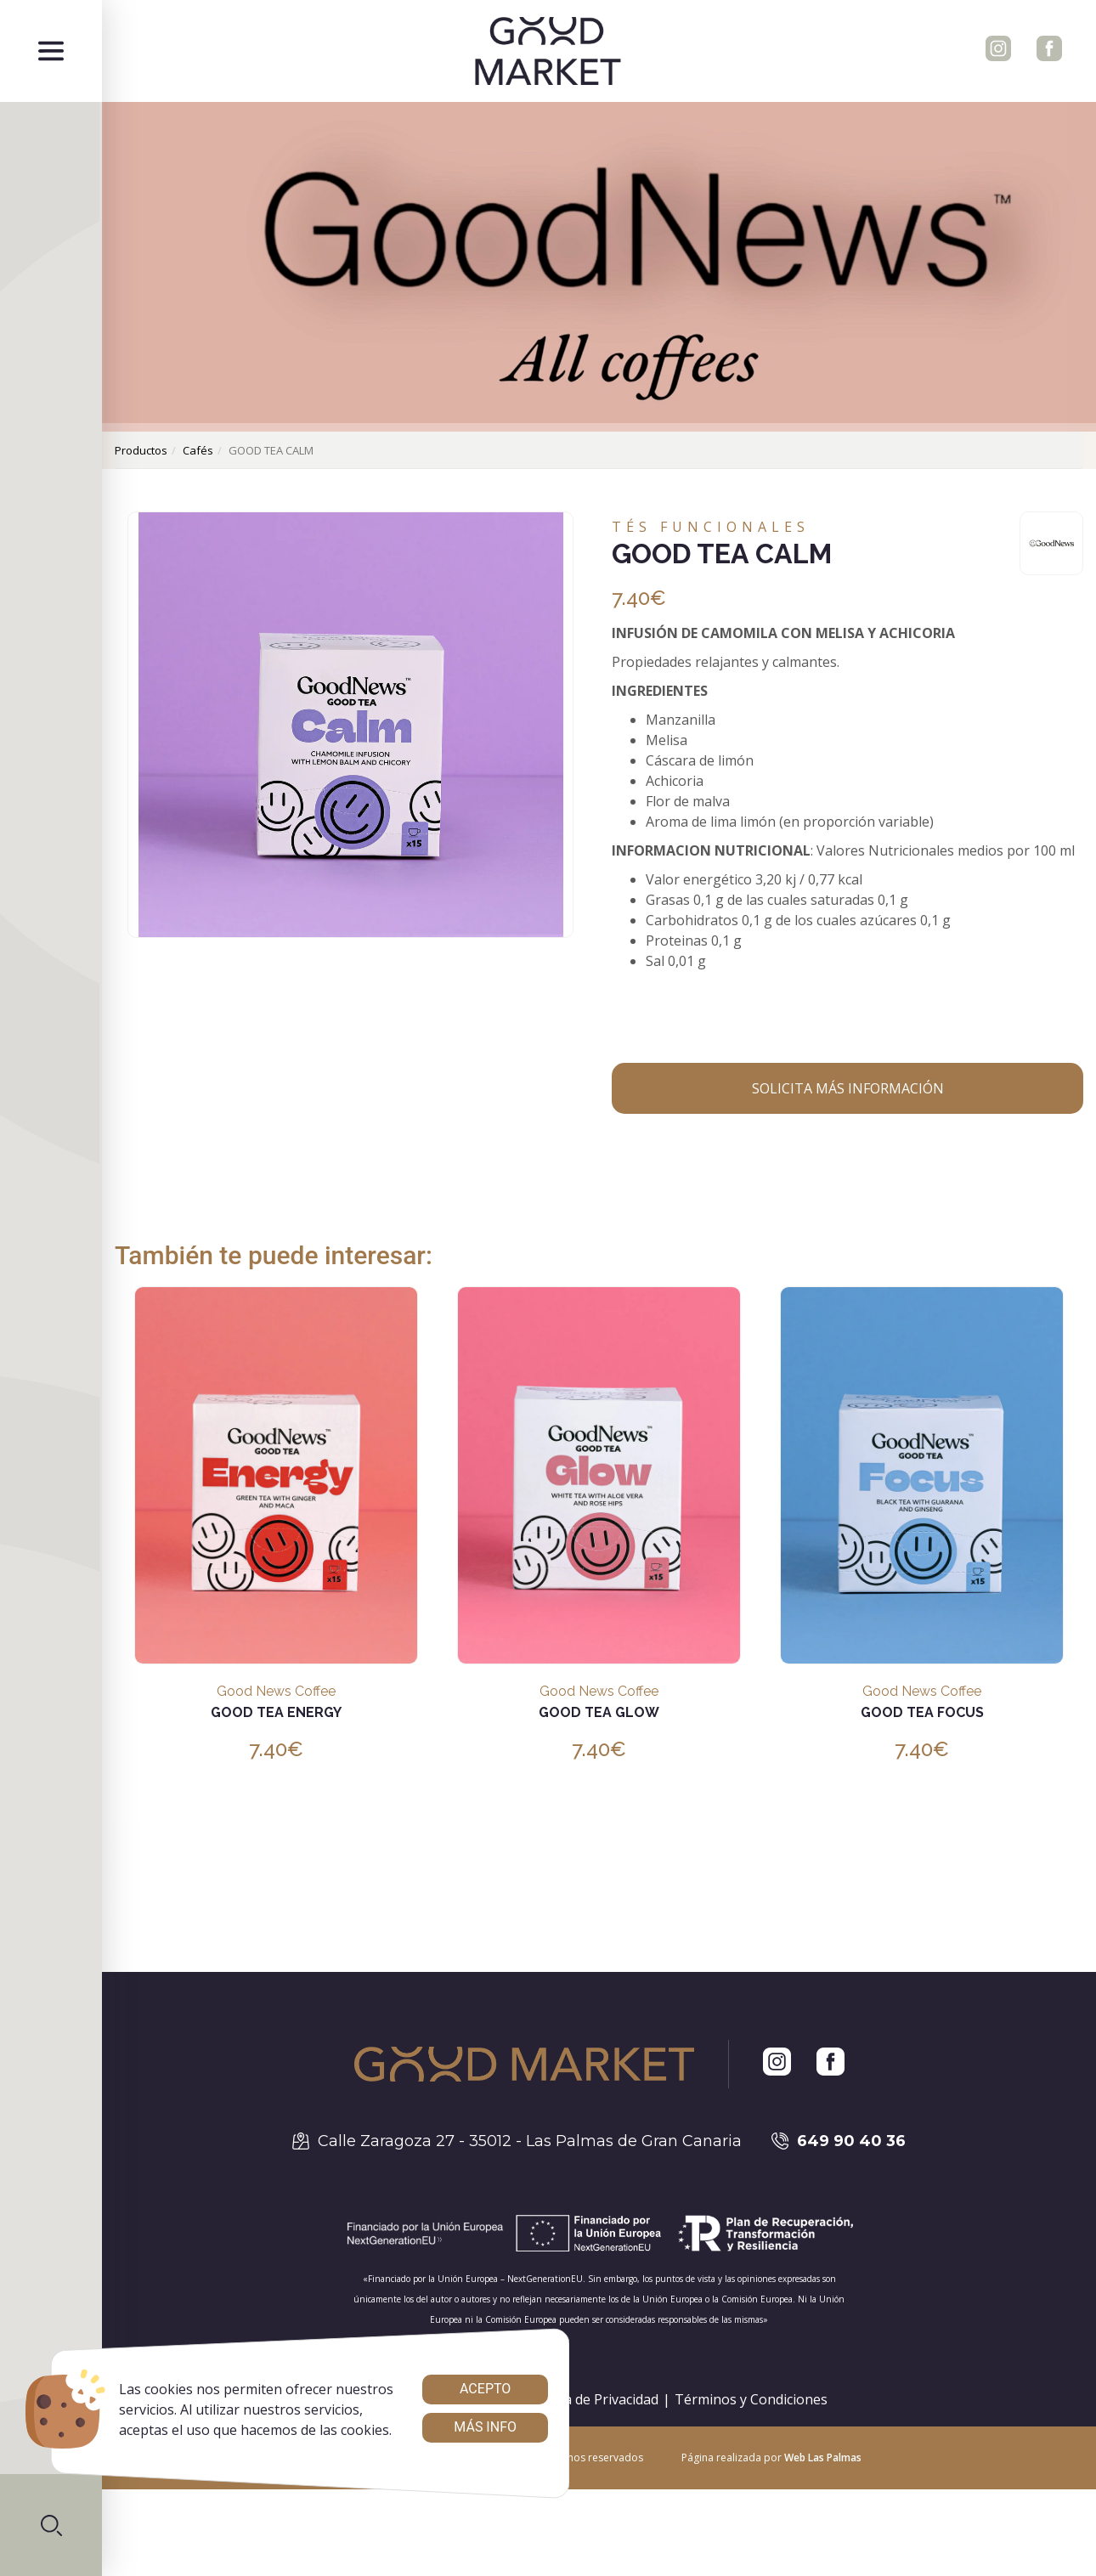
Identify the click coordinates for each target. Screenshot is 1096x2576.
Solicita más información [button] (848, 1088)
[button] (51, 2525)
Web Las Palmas (823, 2457)
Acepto (485, 2389)
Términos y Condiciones (751, 2399)
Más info (485, 2427)
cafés (198, 450)
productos (141, 450)
